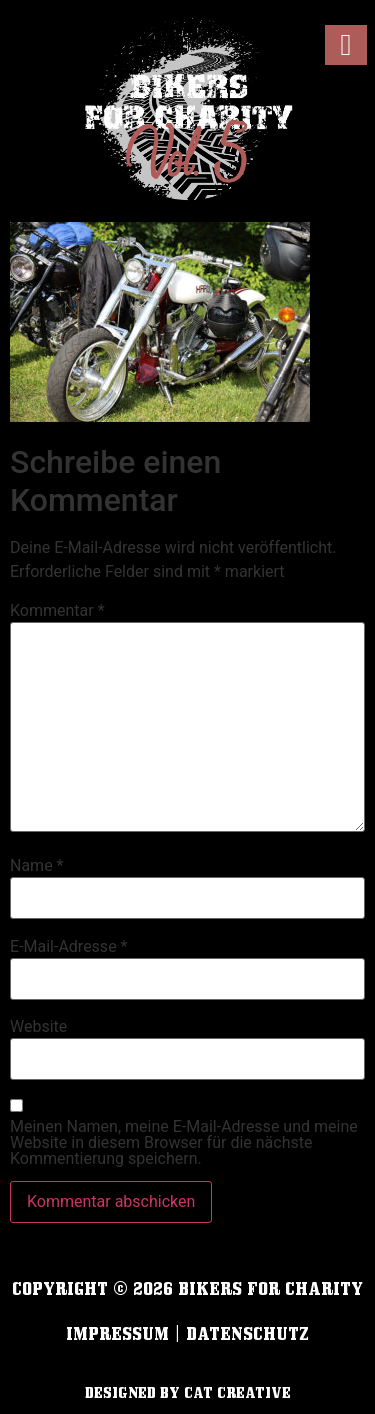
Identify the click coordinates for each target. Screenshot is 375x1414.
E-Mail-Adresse (68, 947)
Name (37, 866)
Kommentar (57, 611)
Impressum (117, 1333)
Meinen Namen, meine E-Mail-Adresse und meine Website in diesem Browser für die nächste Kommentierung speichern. (184, 1143)
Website (38, 1027)
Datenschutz (247, 1333)
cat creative (237, 1392)
